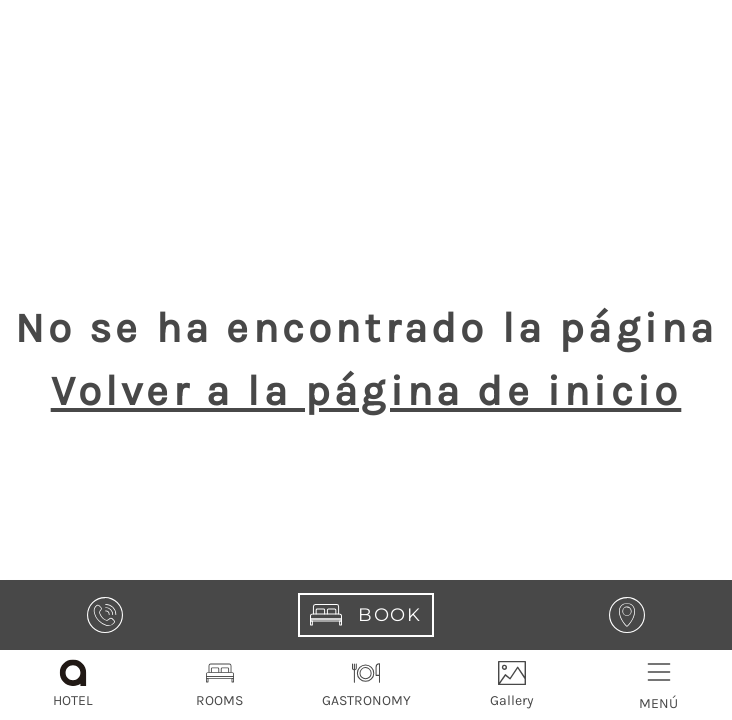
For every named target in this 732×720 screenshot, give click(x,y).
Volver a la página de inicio (366, 391)
